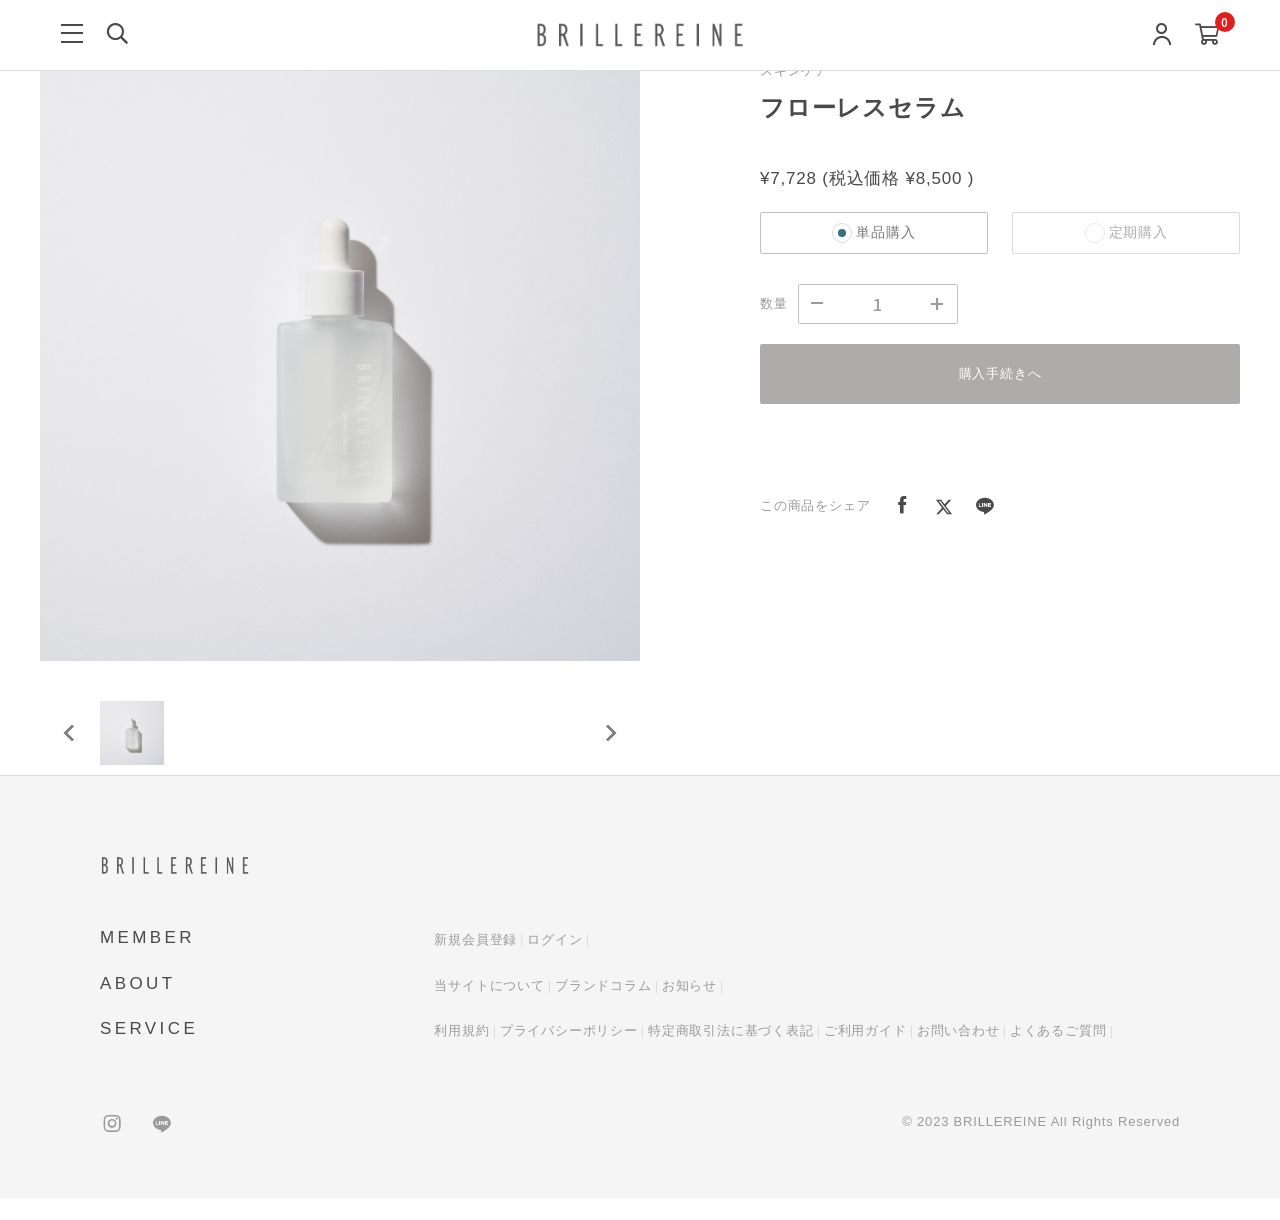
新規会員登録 (475, 961)
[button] (140, 744)
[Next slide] (610, 744)
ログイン (554, 961)
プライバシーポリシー (569, 1052)
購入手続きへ (1000, 373)
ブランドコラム (603, 1006)
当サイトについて (489, 1006)
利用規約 (461, 1052)
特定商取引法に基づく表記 (731, 1052)
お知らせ (689, 1006)
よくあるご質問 (1058, 1052)
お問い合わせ (958, 1052)
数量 (774, 303)
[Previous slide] (70, 744)
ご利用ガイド (865, 1052)
